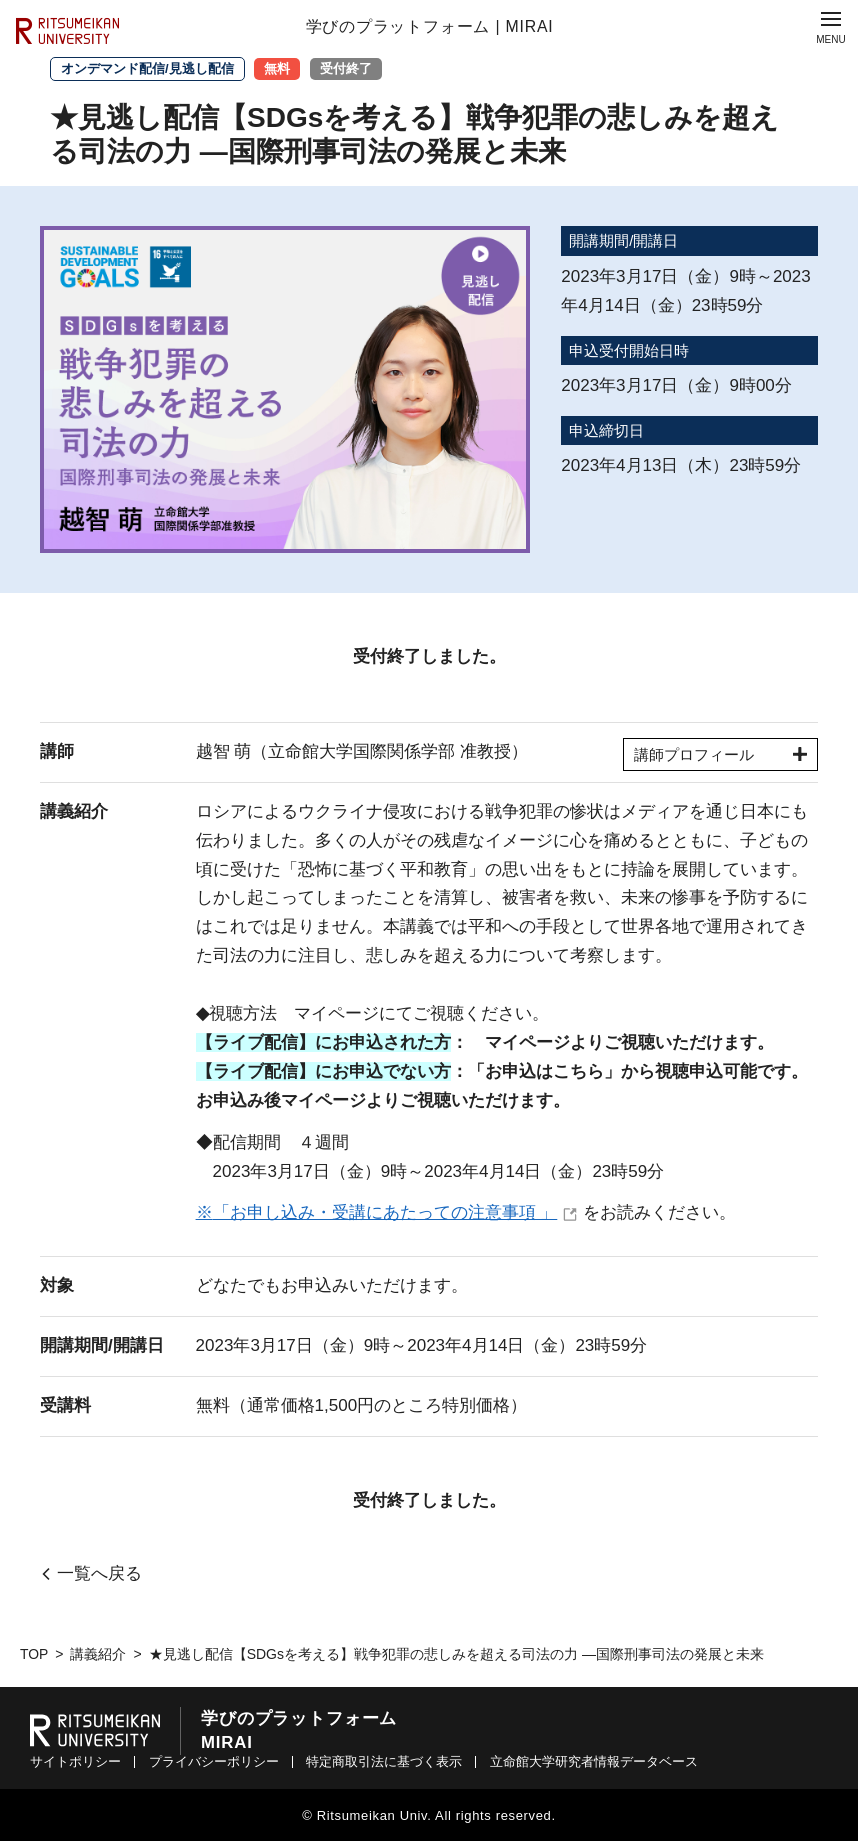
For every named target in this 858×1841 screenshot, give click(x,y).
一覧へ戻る (99, 1574)
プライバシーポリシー (214, 1761)
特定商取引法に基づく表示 (384, 1761)
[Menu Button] (831, 27)
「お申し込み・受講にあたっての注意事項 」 (385, 1212)
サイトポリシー (75, 1761)
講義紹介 (99, 1654)
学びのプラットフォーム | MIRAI (429, 26)
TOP (34, 1654)
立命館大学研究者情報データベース (594, 1761)
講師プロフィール (719, 754)
